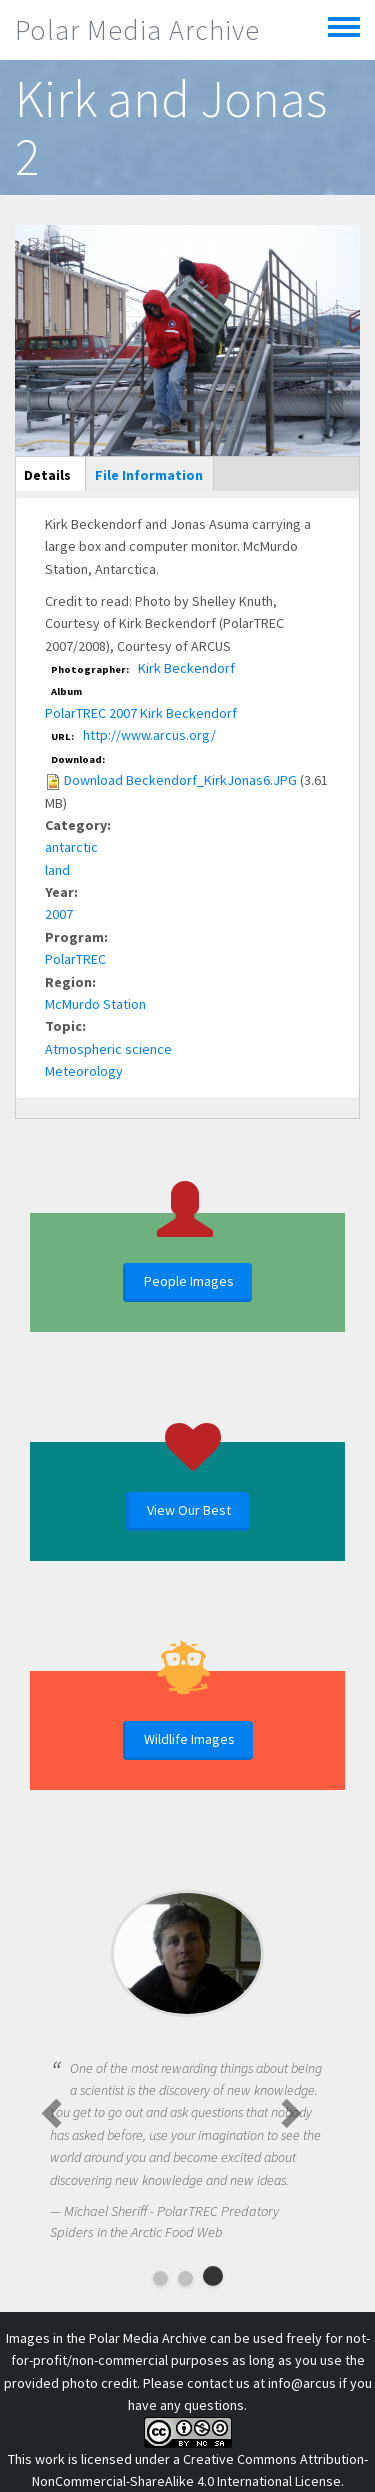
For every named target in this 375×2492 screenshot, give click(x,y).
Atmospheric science (108, 1049)
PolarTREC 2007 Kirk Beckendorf (141, 713)
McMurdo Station (95, 1004)
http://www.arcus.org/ (149, 735)
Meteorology (84, 1071)
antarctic (71, 847)
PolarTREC (75, 959)
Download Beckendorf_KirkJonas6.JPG (180, 780)
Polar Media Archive (137, 30)
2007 (59, 914)
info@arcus (302, 2383)
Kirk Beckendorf (186, 668)
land (57, 870)
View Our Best (189, 1510)
